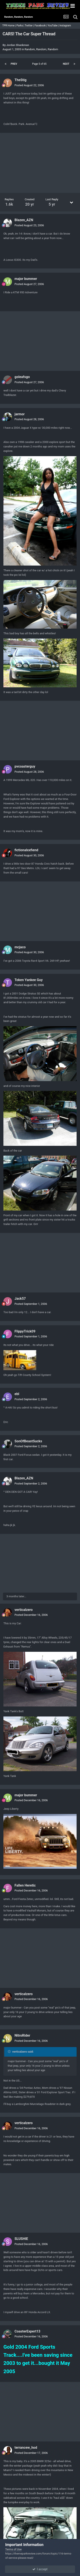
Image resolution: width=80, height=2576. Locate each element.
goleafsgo (22, 377)
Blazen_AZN (24, 220)
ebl (17, 1394)
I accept (39, 2569)
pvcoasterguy (25, 766)
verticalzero (24, 1610)
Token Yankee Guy (29, 980)
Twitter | (30, 25)
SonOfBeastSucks (28, 1441)
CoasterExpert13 (27, 2331)
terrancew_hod (26, 2448)
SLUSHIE (21, 2239)
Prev (14, 63)
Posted (29, 85)
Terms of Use (13, 2549)
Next (66, 63)
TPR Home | (8, 25)
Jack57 (20, 1299)
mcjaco (20, 947)
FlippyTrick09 (25, 1331)
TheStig (20, 80)
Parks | (20, 25)
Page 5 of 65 (40, 63)
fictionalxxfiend (26, 850)
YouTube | (54, 25)
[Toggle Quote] (10, 2051)
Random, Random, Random (41, 49)
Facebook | (41, 25)
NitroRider (22, 2035)
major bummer (26, 279)
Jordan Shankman (17, 45)
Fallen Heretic (25, 1885)
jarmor (20, 414)
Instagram (65, 25)
